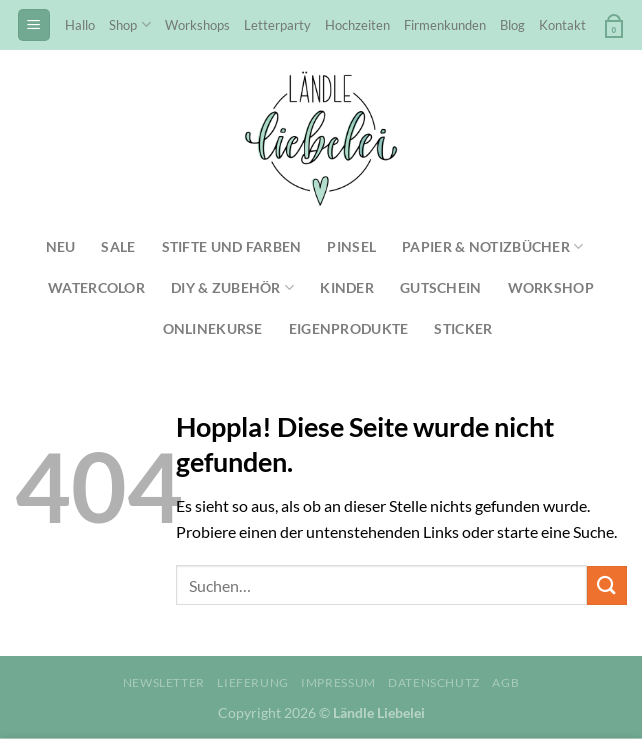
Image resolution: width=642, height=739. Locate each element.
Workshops (197, 25)
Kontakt (562, 25)
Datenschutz (434, 682)
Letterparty (277, 25)
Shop (129, 24)
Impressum (338, 682)
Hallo (80, 25)
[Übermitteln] (607, 585)
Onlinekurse (213, 328)
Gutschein (441, 287)
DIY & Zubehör (232, 287)
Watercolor (96, 287)
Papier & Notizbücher (492, 246)
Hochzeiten (357, 25)
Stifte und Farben (232, 246)
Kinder (347, 287)
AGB (505, 682)
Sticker (463, 328)
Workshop (551, 287)
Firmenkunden (445, 25)
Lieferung (253, 682)
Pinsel (351, 246)
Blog (512, 25)
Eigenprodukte (349, 328)
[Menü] (34, 25)
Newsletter (164, 682)
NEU (61, 246)
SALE (118, 246)
